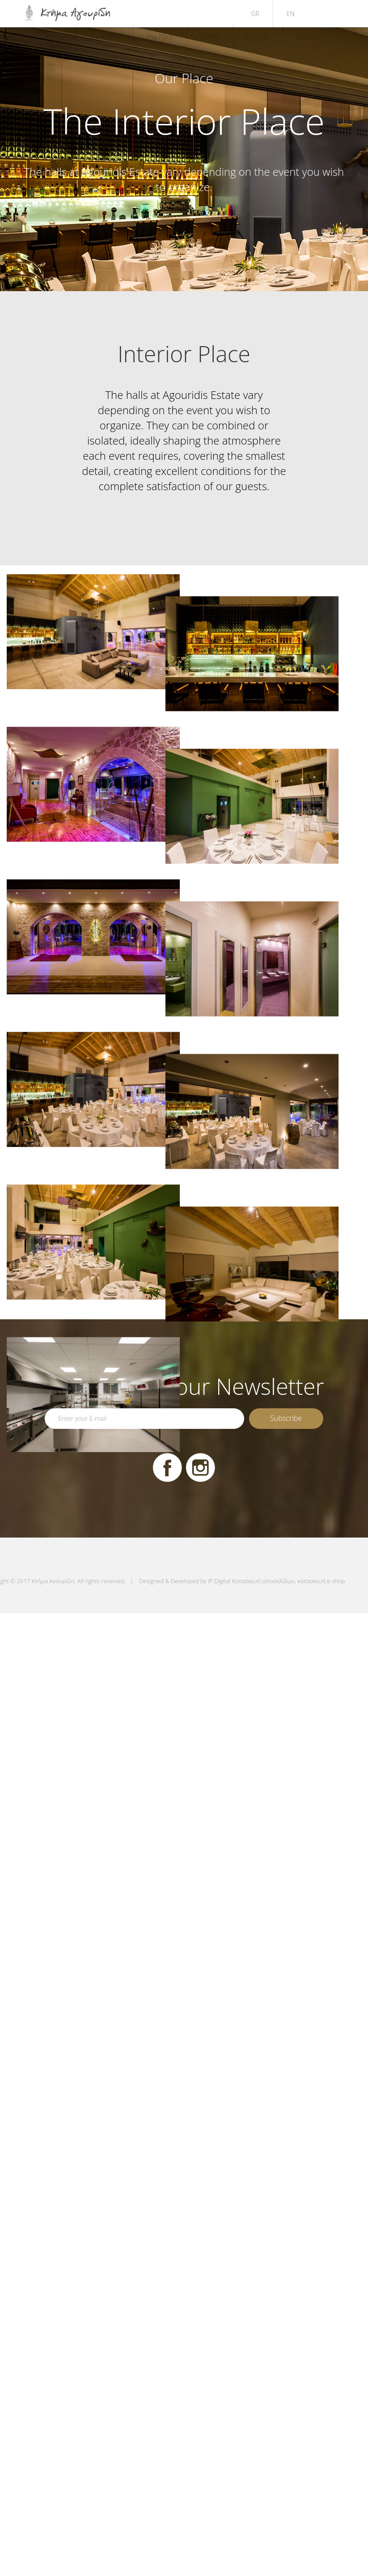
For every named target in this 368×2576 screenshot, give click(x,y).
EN (291, 13)
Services (257, 37)
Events (210, 37)
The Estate (104, 37)
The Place (160, 37)
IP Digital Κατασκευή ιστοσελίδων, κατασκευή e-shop (276, 1581)
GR (255, 13)
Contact (307, 37)
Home (54, 37)
